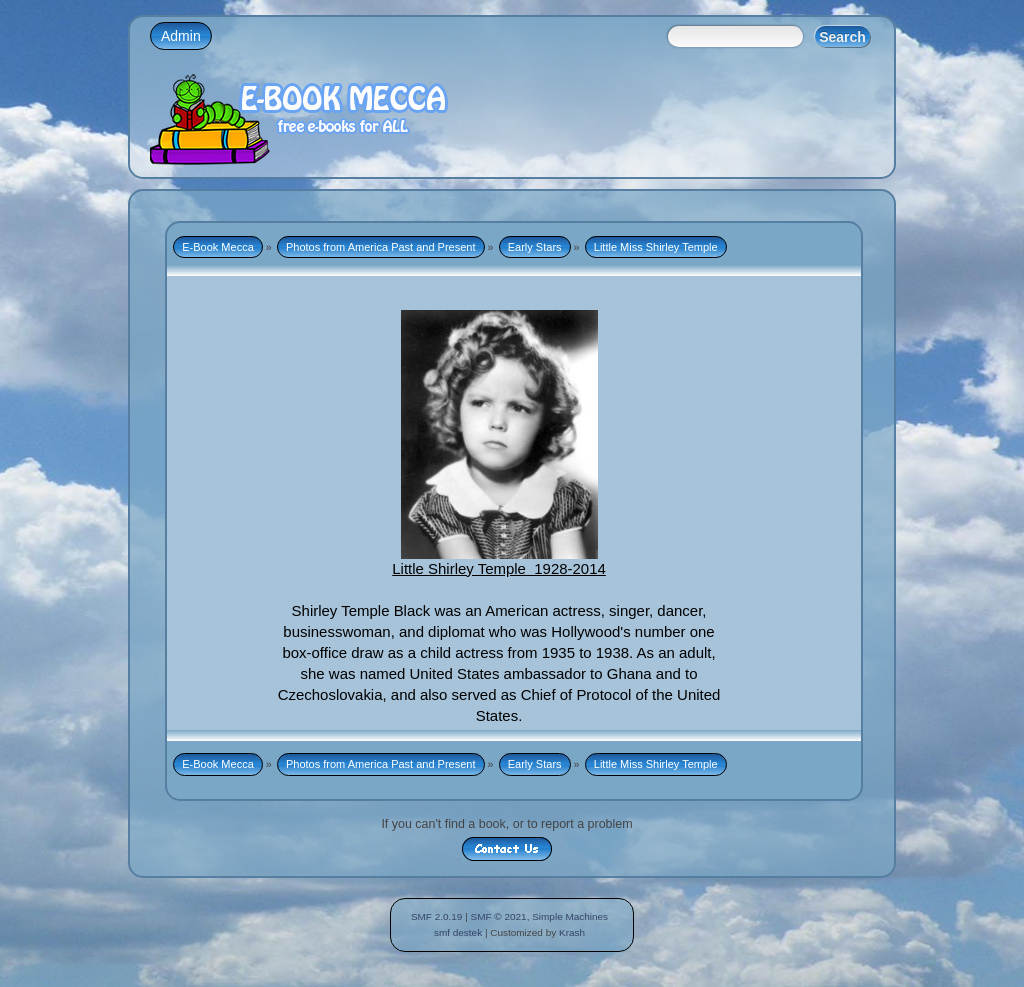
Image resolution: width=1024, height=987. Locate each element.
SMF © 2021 (499, 916)
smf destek (458, 932)
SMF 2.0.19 (437, 916)
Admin (181, 36)
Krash (572, 932)
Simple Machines (570, 916)
